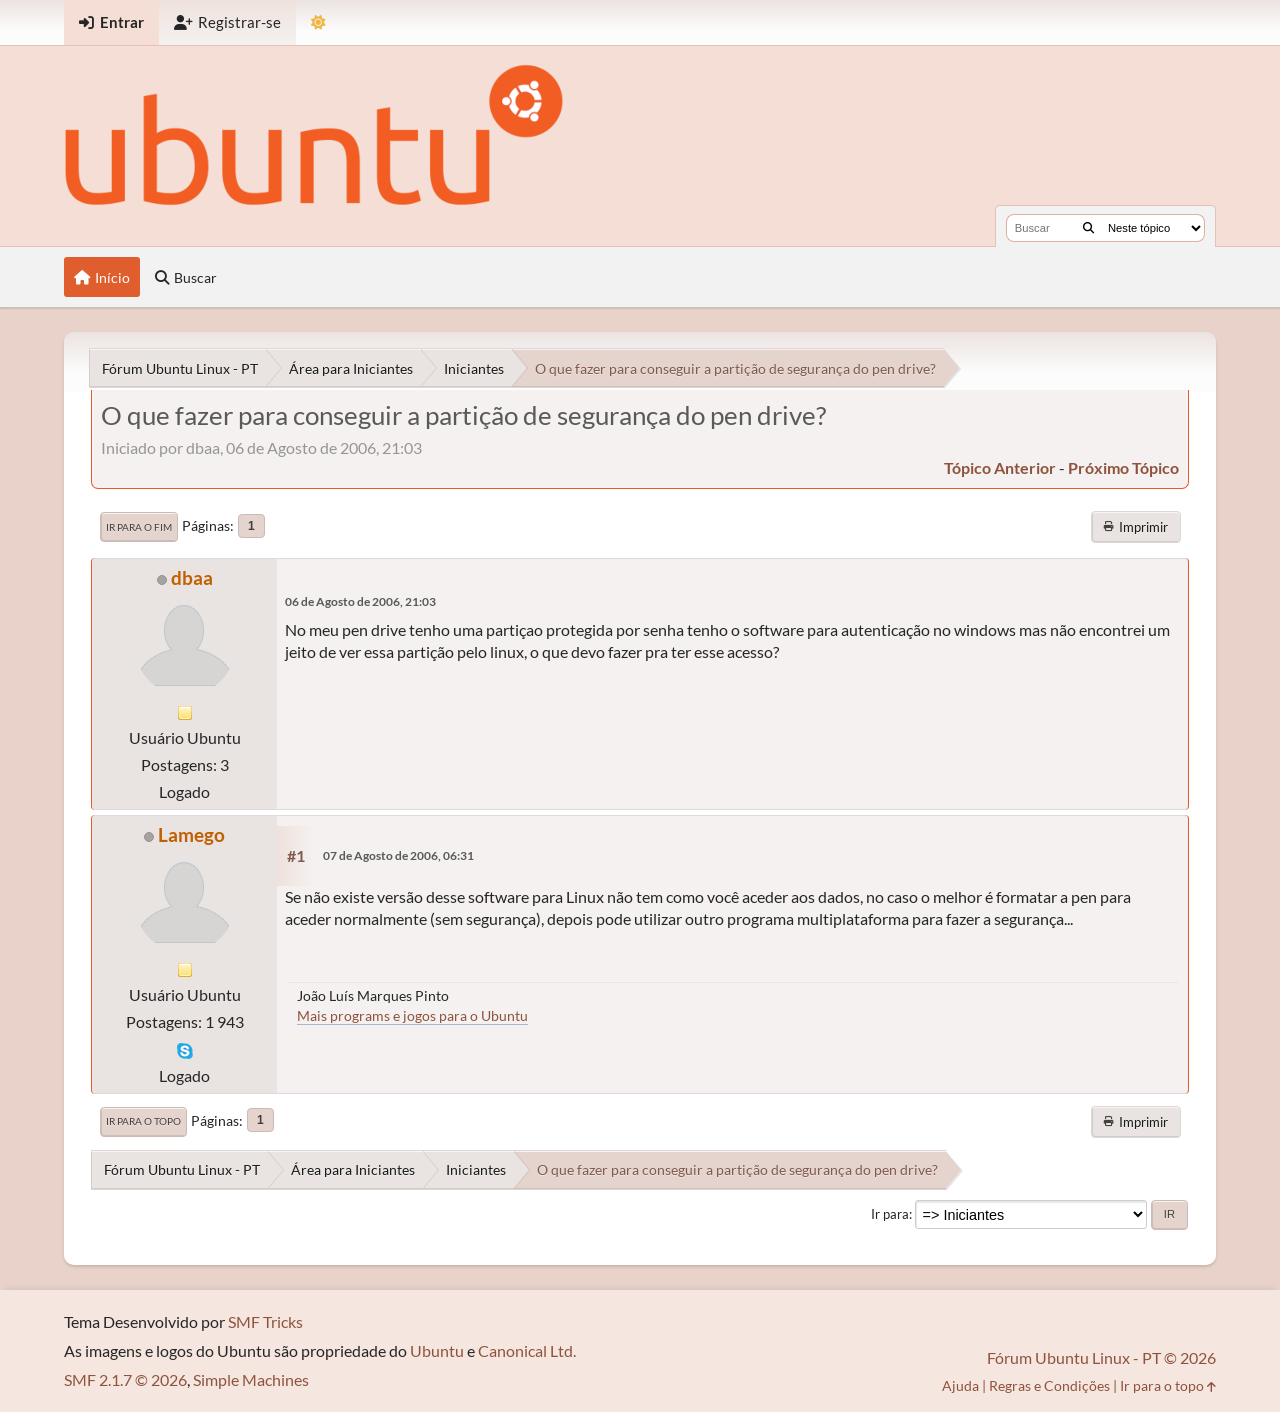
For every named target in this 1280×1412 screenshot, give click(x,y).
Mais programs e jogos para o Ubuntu (412, 1015)
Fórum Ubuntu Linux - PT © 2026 (1101, 1357)
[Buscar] (1088, 228)
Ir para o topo (143, 1121)
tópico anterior (1000, 467)
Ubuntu (437, 1350)
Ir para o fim (139, 527)
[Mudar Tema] (318, 22)
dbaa (192, 577)
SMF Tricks (265, 1321)
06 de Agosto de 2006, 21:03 (360, 601)
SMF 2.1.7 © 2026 (125, 1379)
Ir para (890, 1214)
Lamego (191, 834)
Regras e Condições (1049, 1385)
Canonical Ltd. (527, 1350)
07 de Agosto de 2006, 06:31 (398, 855)
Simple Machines (251, 1379)
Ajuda (960, 1385)
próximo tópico (1123, 467)
